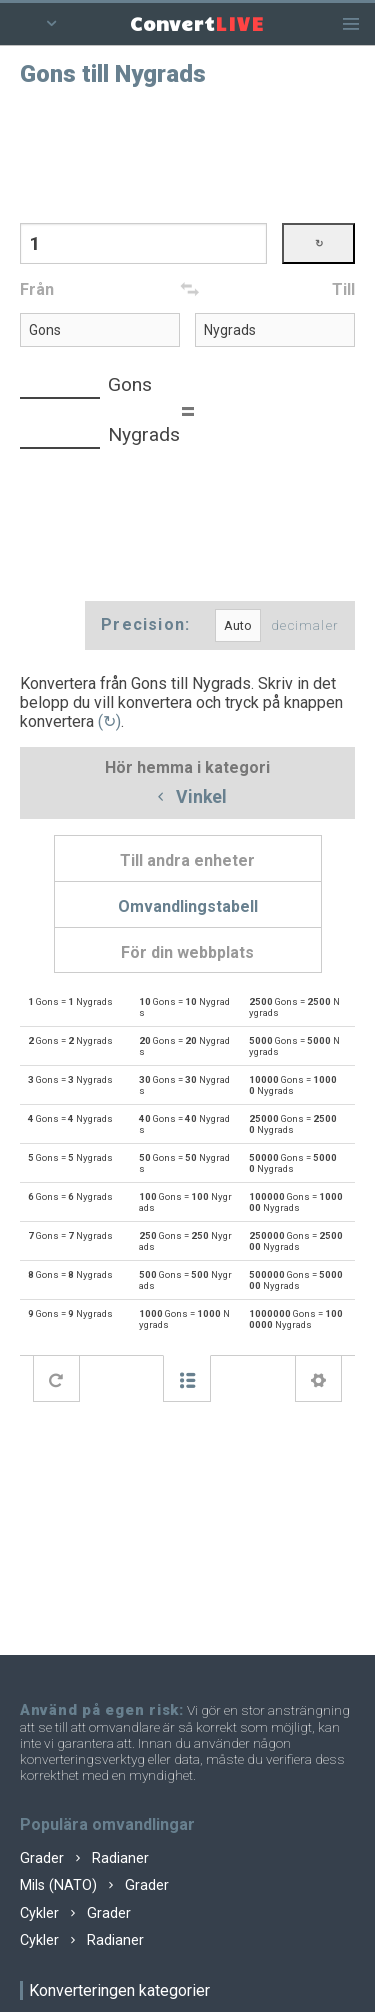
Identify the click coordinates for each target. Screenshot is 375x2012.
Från (37, 289)
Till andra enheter (187, 860)
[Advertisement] (188, 153)
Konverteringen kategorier (119, 1990)
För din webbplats (187, 952)
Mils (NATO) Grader (94, 1885)
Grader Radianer (84, 1858)
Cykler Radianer (82, 1940)
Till (343, 289)
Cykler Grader (75, 1913)
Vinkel (188, 798)
